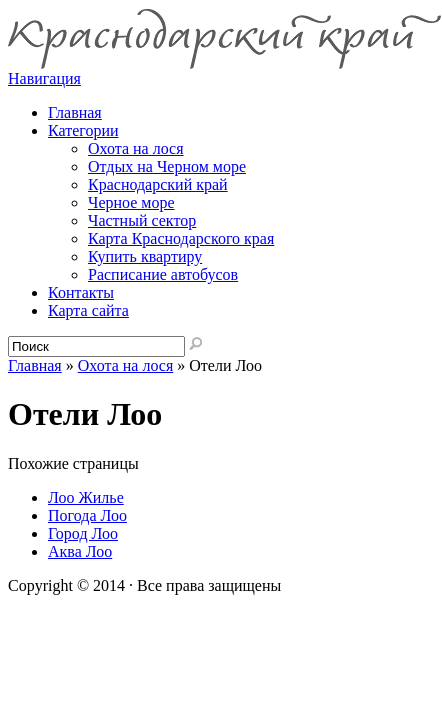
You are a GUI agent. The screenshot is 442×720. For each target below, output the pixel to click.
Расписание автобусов (163, 274)
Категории (83, 130)
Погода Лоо (87, 515)
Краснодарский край (158, 184)
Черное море (131, 202)
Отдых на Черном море (167, 166)
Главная (35, 365)
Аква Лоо (80, 551)
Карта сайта (88, 310)
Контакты (81, 292)
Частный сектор (142, 220)
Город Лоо (83, 533)
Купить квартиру (145, 256)
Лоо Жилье (86, 497)
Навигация (44, 78)
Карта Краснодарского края (181, 238)
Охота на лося (136, 148)
